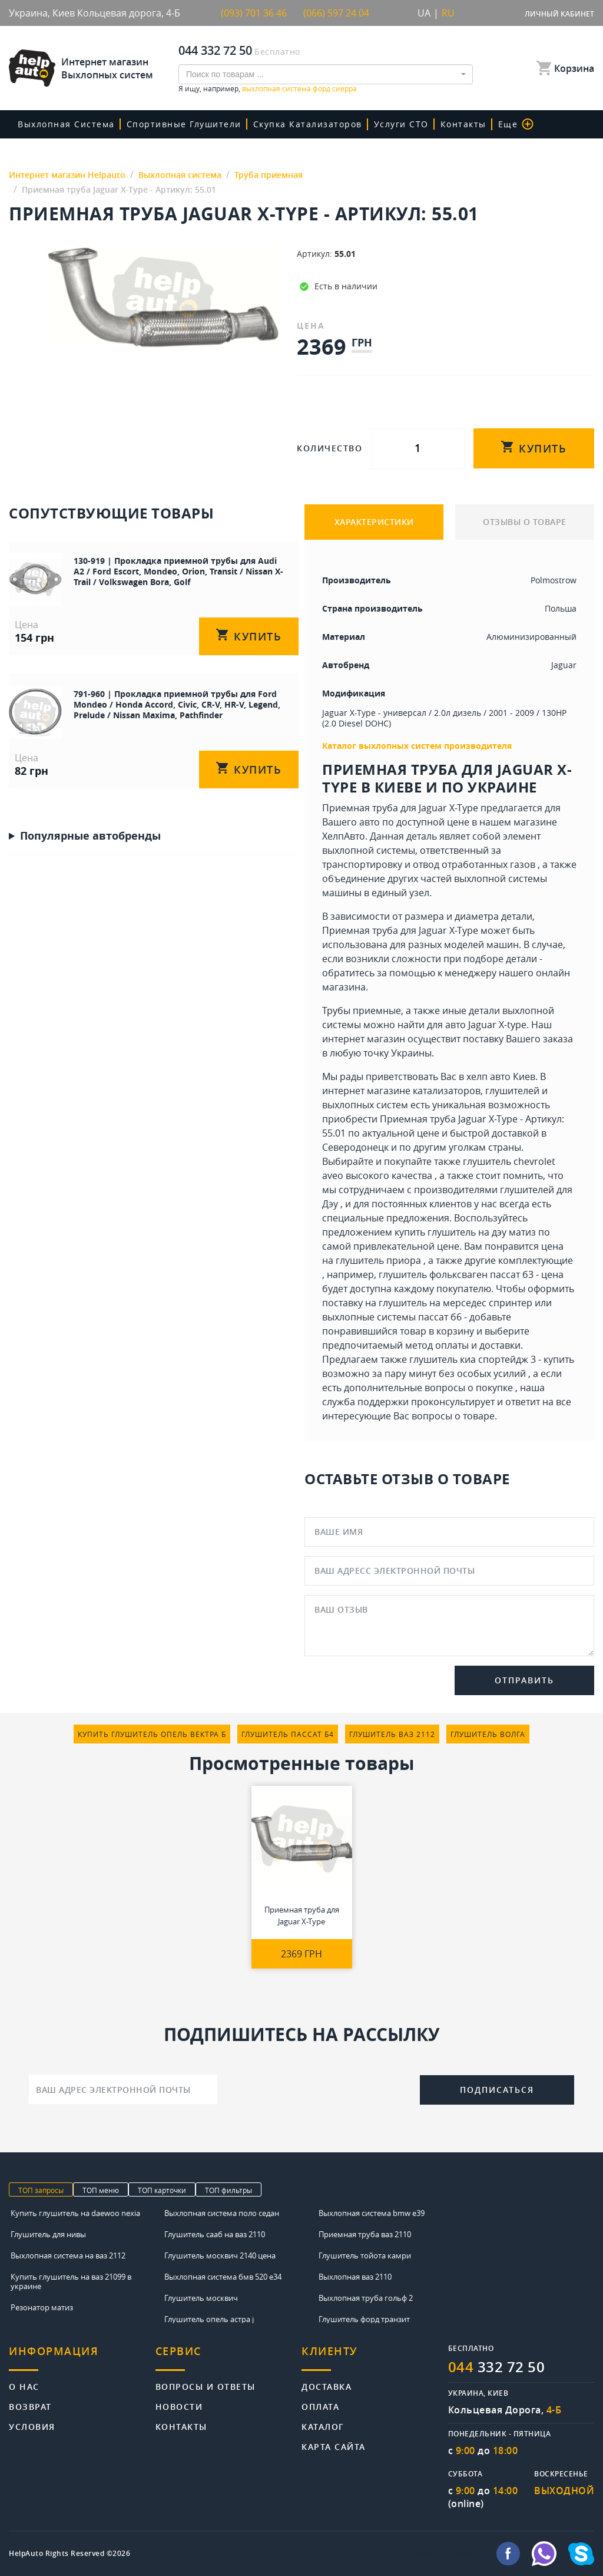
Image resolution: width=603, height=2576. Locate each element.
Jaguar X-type (497, 1024)
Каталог (323, 2426)
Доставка (327, 2386)
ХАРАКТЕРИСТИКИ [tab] (374, 521)
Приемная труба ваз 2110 (365, 2234)
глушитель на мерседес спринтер (455, 1302)
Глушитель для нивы (48, 2234)
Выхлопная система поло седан (221, 2213)
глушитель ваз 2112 (392, 1734)
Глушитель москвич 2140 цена (220, 2255)
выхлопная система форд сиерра (299, 88)
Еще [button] (516, 124)
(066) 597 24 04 (336, 12)
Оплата (320, 2406)
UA (424, 12)
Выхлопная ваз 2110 (355, 2276)
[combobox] (325, 74)
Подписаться (497, 2089)
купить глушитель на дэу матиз (465, 1232)
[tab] (82, 2357)
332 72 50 (496, 2366)
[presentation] (318, 2088)
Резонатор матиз (42, 2307)
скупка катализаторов (307, 124)
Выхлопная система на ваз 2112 (68, 2255)
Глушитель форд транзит (364, 2319)
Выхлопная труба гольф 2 (366, 2298)
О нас (24, 2386)
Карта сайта (334, 2446)
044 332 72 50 (215, 50)
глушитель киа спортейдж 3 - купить (491, 1359)
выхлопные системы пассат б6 (392, 1316)
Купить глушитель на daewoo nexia (75, 2213)
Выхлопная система (66, 124)
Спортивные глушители (184, 124)
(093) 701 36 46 (254, 12)
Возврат (30, 2406)
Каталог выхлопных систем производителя (417, 745)
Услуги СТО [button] (401, 124)
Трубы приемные (361, 1010)
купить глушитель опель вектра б (152, 1734)
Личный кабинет (559, 14)
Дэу (330, 1203)
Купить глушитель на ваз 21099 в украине (71, 2281)
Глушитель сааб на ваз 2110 (214, 2234)
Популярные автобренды (90, 835)
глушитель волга (487, 1734)
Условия (32, 2426)
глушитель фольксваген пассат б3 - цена (471, 1274)
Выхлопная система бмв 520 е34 (222, 2276)
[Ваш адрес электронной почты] (123, 2089)
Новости (179, 2406)
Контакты (463, 124)
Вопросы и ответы (205, 2386)
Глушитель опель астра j (209, 2319)
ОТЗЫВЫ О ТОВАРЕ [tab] (524, 521)
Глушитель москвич (201, 2298)
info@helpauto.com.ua (443, 2553)
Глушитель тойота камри (365, 2255)
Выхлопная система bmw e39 (372, 2213)
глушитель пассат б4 (287, 1734)
